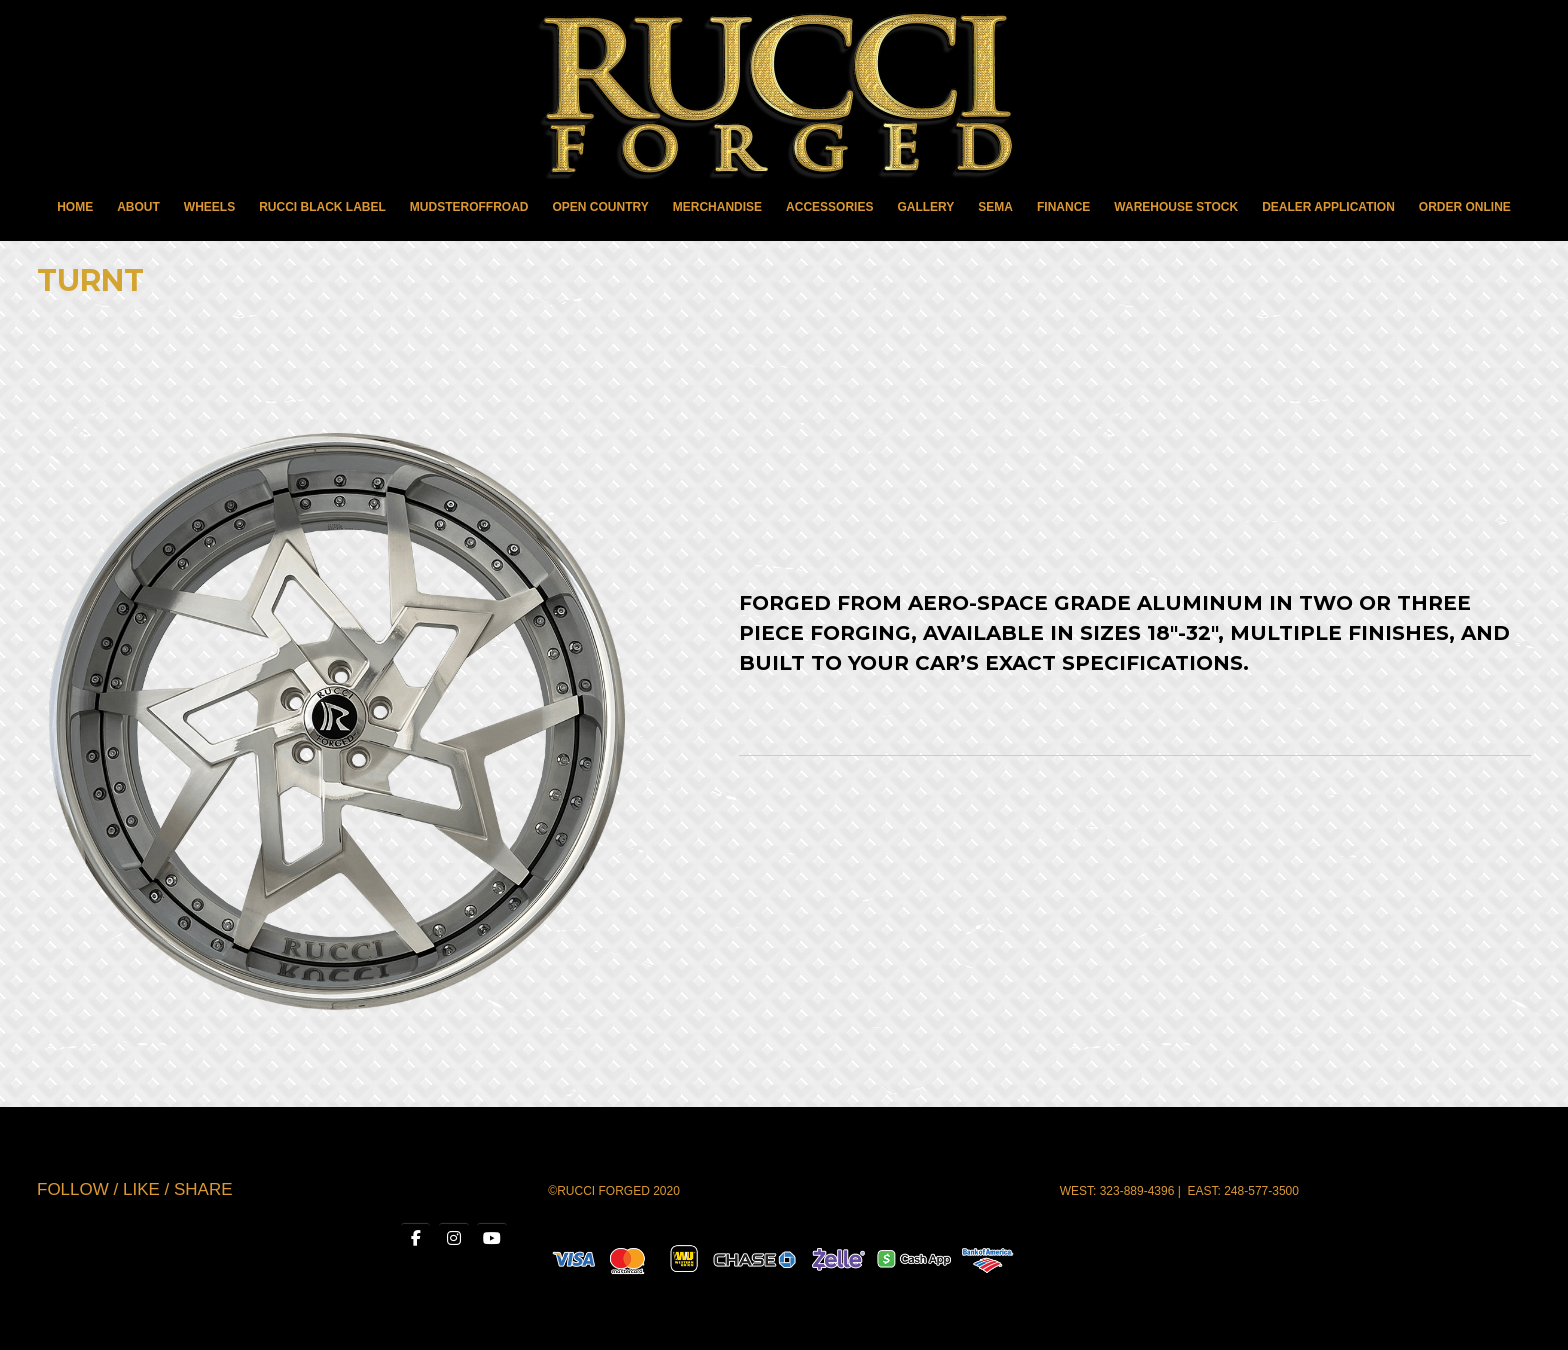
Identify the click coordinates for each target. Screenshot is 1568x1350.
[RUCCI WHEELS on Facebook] (416, 1239)
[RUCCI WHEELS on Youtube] (492, 1239)
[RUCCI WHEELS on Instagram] (454, 1239)
